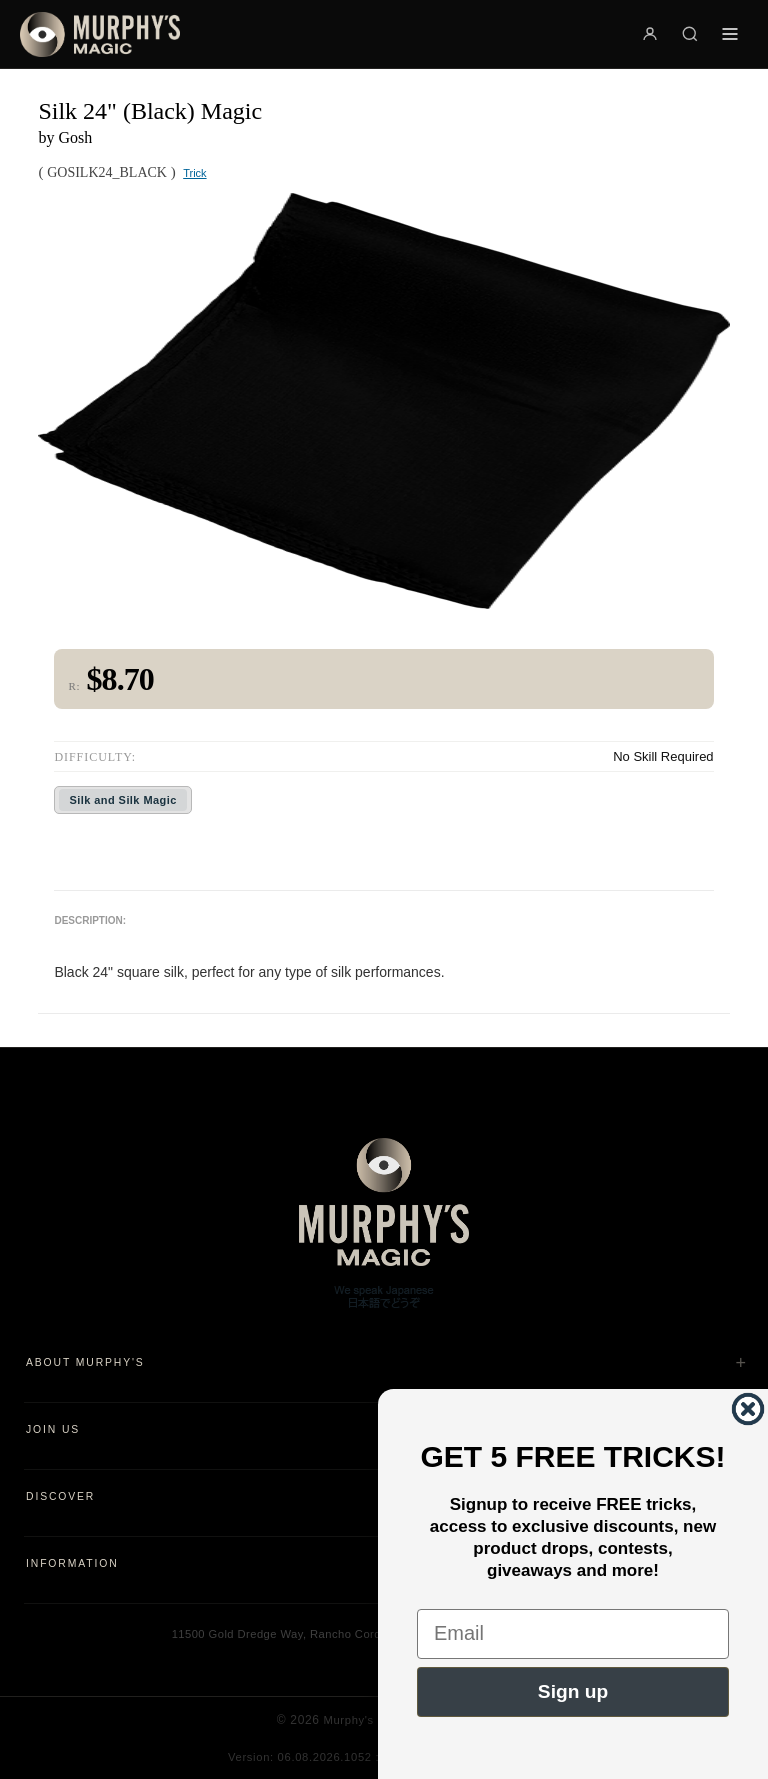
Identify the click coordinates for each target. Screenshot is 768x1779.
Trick (194, 173)
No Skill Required (663, 756)
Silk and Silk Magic (122, 800)
